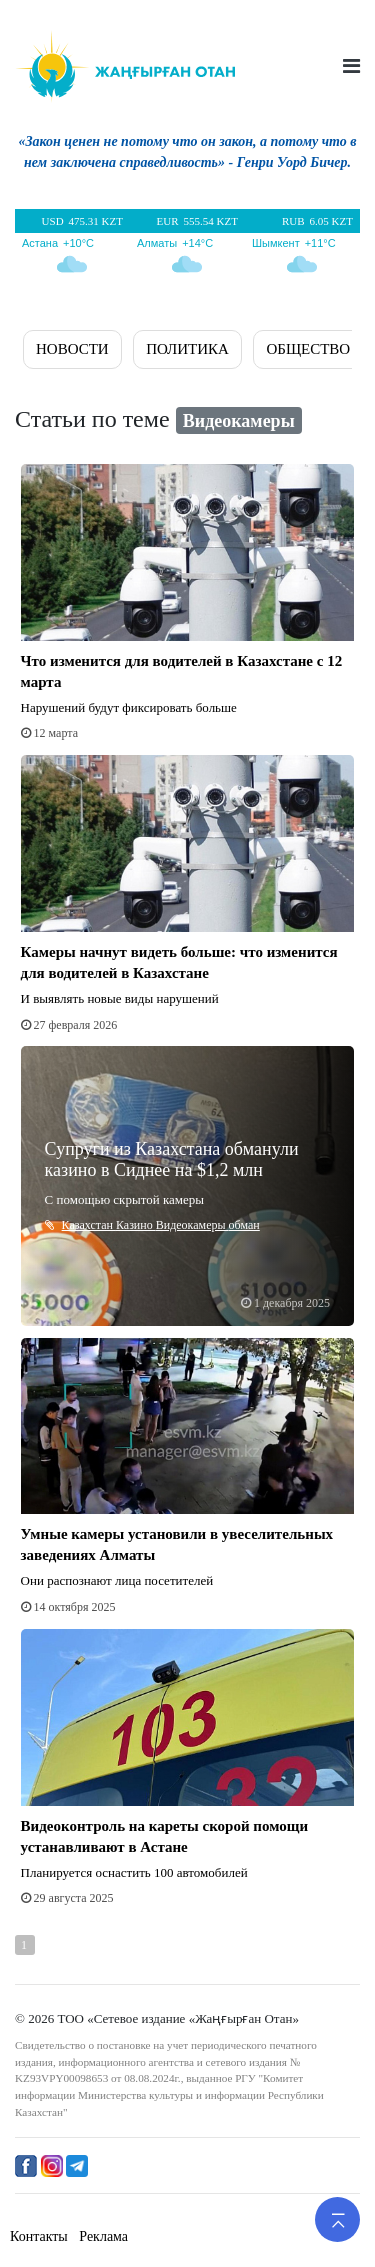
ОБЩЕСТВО (308, 349)
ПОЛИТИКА (187, 349)
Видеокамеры (192, 1225)
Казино (136, 1225)
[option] (187, 156)
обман (244, 1225)
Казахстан (89, 1225)
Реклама (103, 2236)
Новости (72, 349)
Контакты (39, 2236)
